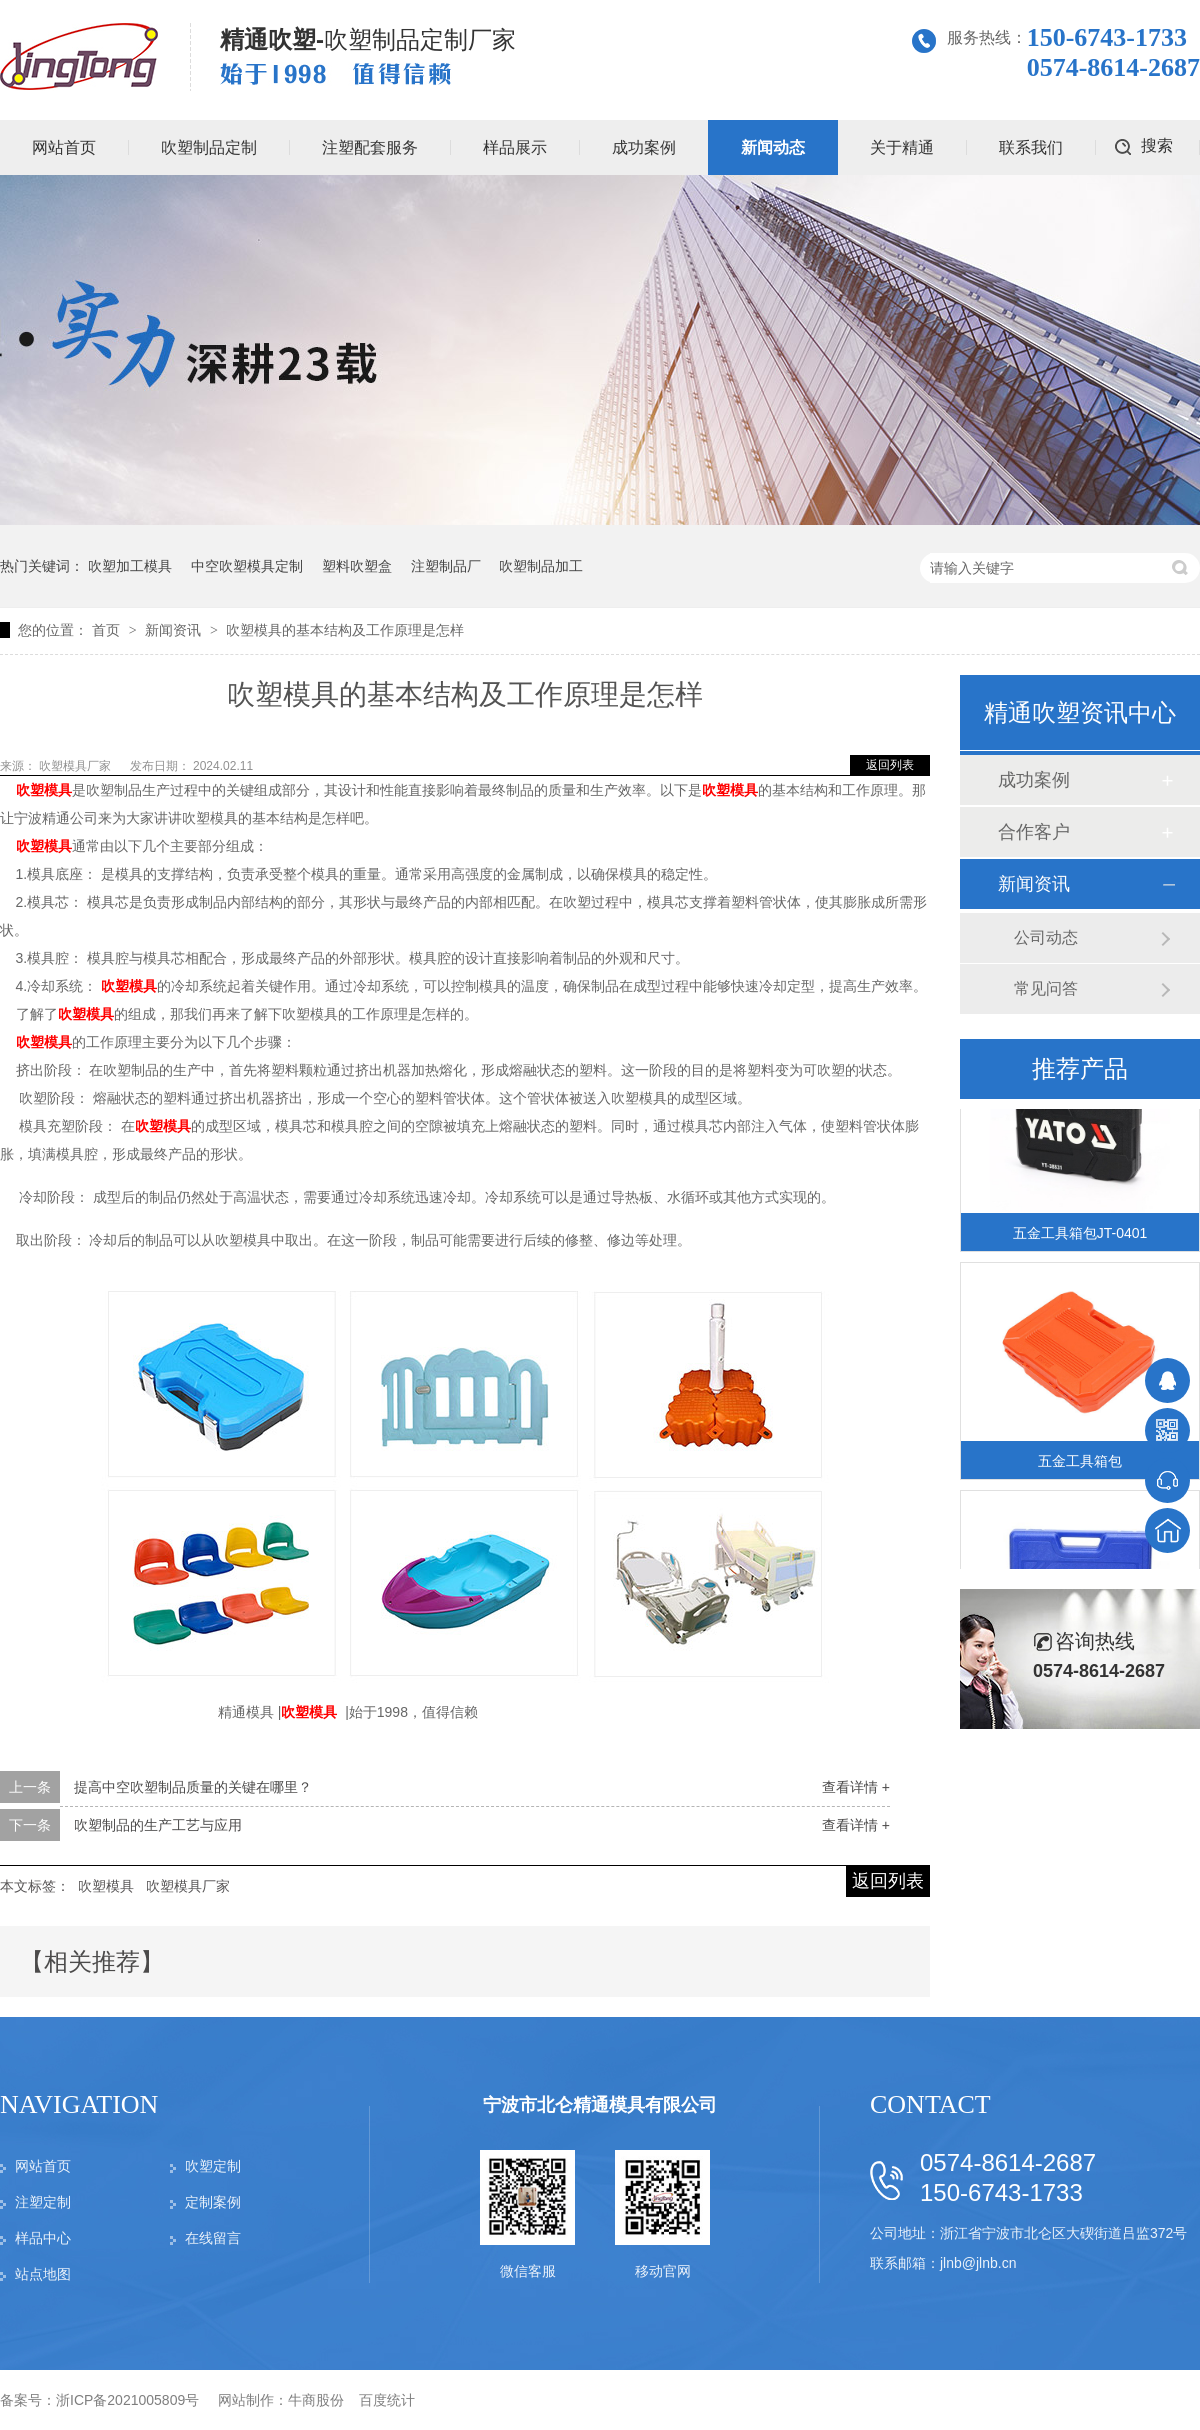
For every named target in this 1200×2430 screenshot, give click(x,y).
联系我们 (1031, 147)
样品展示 (515, 147)
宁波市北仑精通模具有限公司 (600, 2105)
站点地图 (43, 2274)
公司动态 (1046, 937)
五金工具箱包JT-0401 (1080, 1235)
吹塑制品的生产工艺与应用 (158, 1825)
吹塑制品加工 (541, 566)
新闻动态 (773, 147)
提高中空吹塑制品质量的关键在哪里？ (193, 1787)
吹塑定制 (213, 2166)
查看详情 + (856, 1787)
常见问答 (1046, 988)
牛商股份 (316, 2400)
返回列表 (890, 765)
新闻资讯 (175, 630)
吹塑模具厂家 (76, 766)
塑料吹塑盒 (357, 566)
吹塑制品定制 (209, 147)
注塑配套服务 (370, 147)
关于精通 (902, 147)
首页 (108, 630)
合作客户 (1034, 832)
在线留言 (213, 2238)
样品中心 (43, 2238)
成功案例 (644, 147)
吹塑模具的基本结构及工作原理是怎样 (345, 630)
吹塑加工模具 (130, 566)
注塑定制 (43, 2202)
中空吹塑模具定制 (247, 566)
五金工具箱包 (1080, 1463)
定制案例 (213, 2202)
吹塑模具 (106, 1886)
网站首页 (43, 2166)
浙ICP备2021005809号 (127, 2400)
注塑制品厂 (446, 566)
